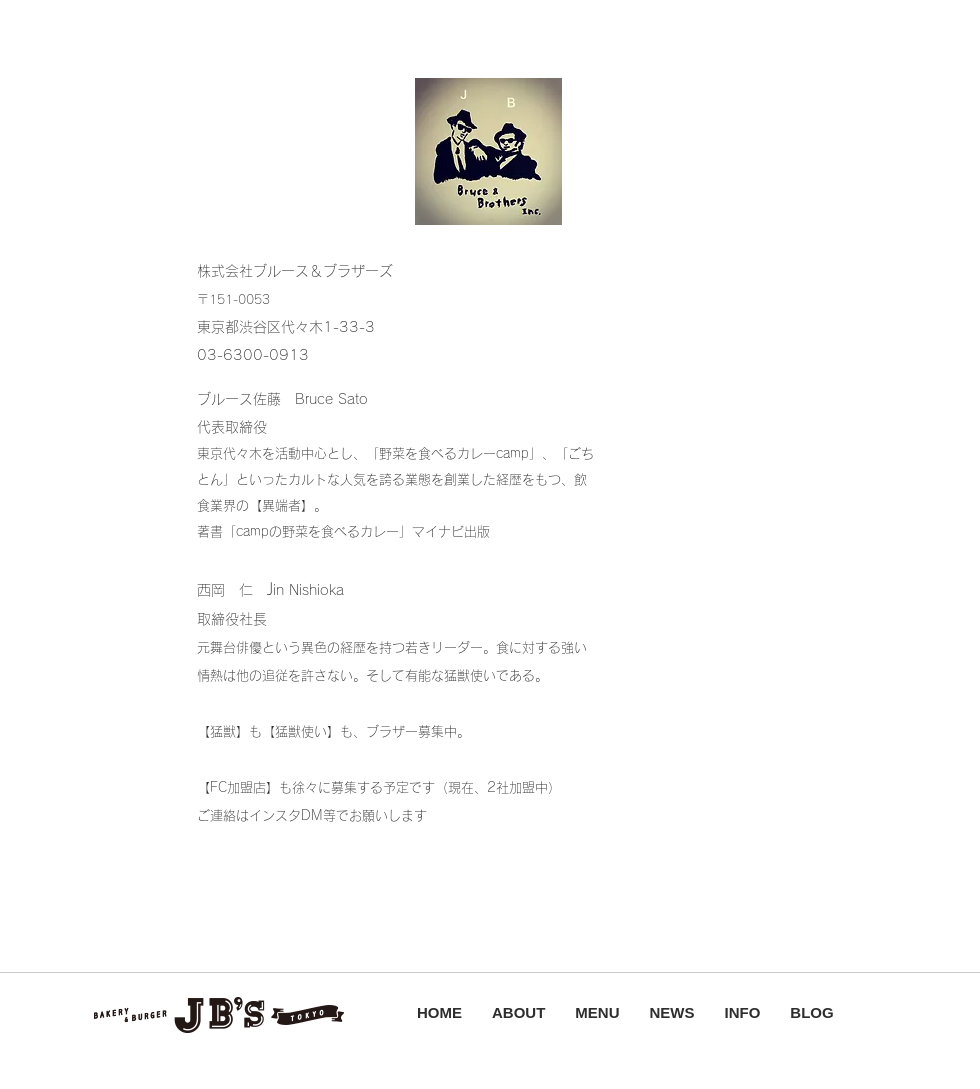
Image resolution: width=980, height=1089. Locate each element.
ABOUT (518, 1012)
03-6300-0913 (253, 355)
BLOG (811, 1012)
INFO (743, 1012)
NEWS (672, 1012)
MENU (597, 1012)
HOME (439, 1012)
